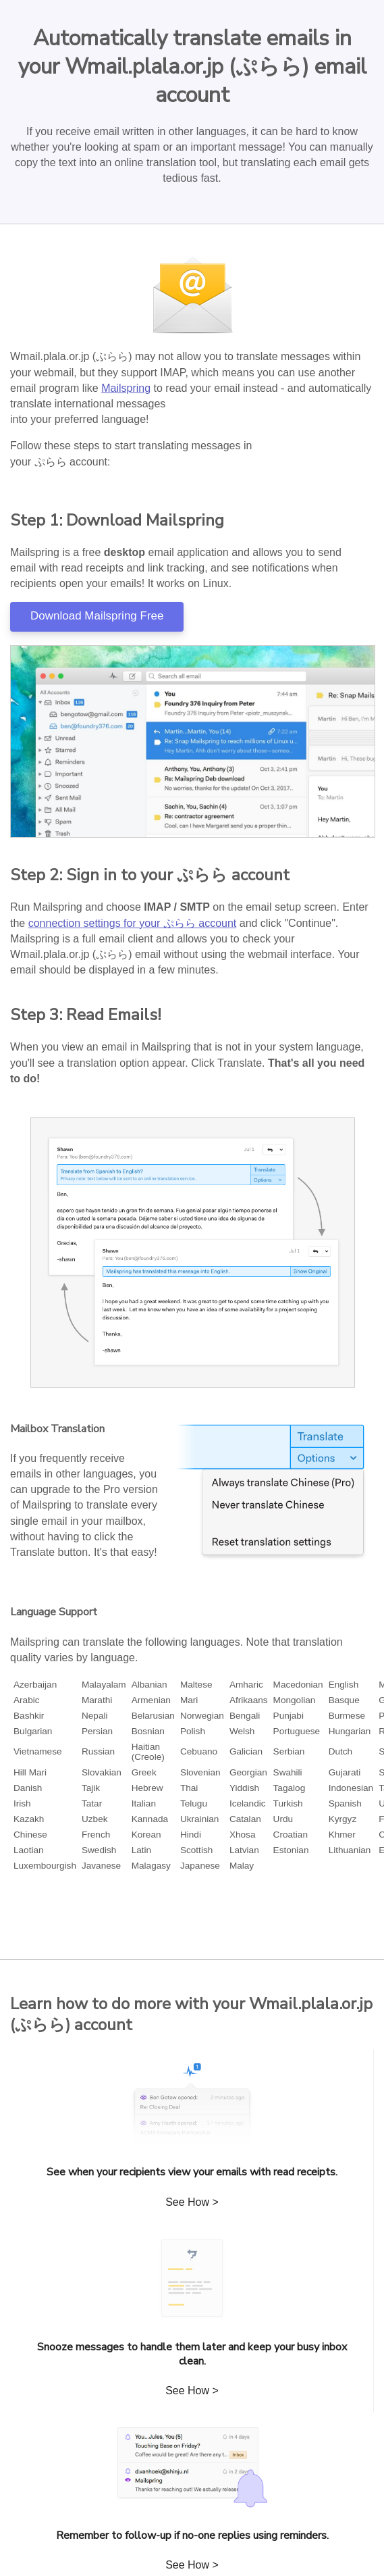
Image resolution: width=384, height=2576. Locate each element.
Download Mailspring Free (96, 615)
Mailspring (125, 388)
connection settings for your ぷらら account (132, 923)
